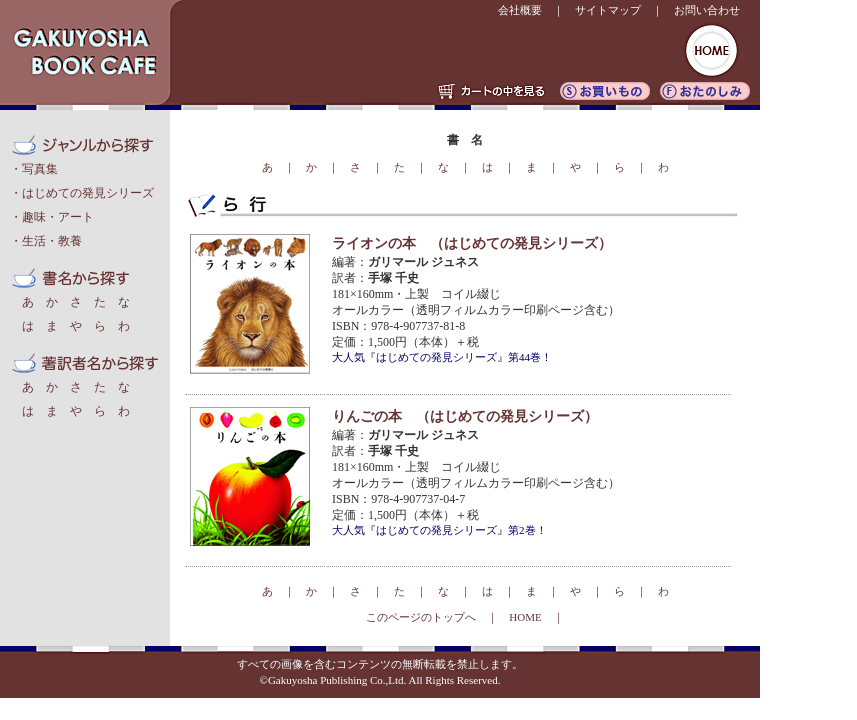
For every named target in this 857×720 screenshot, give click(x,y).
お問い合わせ (707, 10)
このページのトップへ (421, 617)
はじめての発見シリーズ (88, 193)
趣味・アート (58, 217)
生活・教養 (52, 241)
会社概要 (520, 10)
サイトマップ (608, 10)
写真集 (40, 169)
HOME (525, 617)
